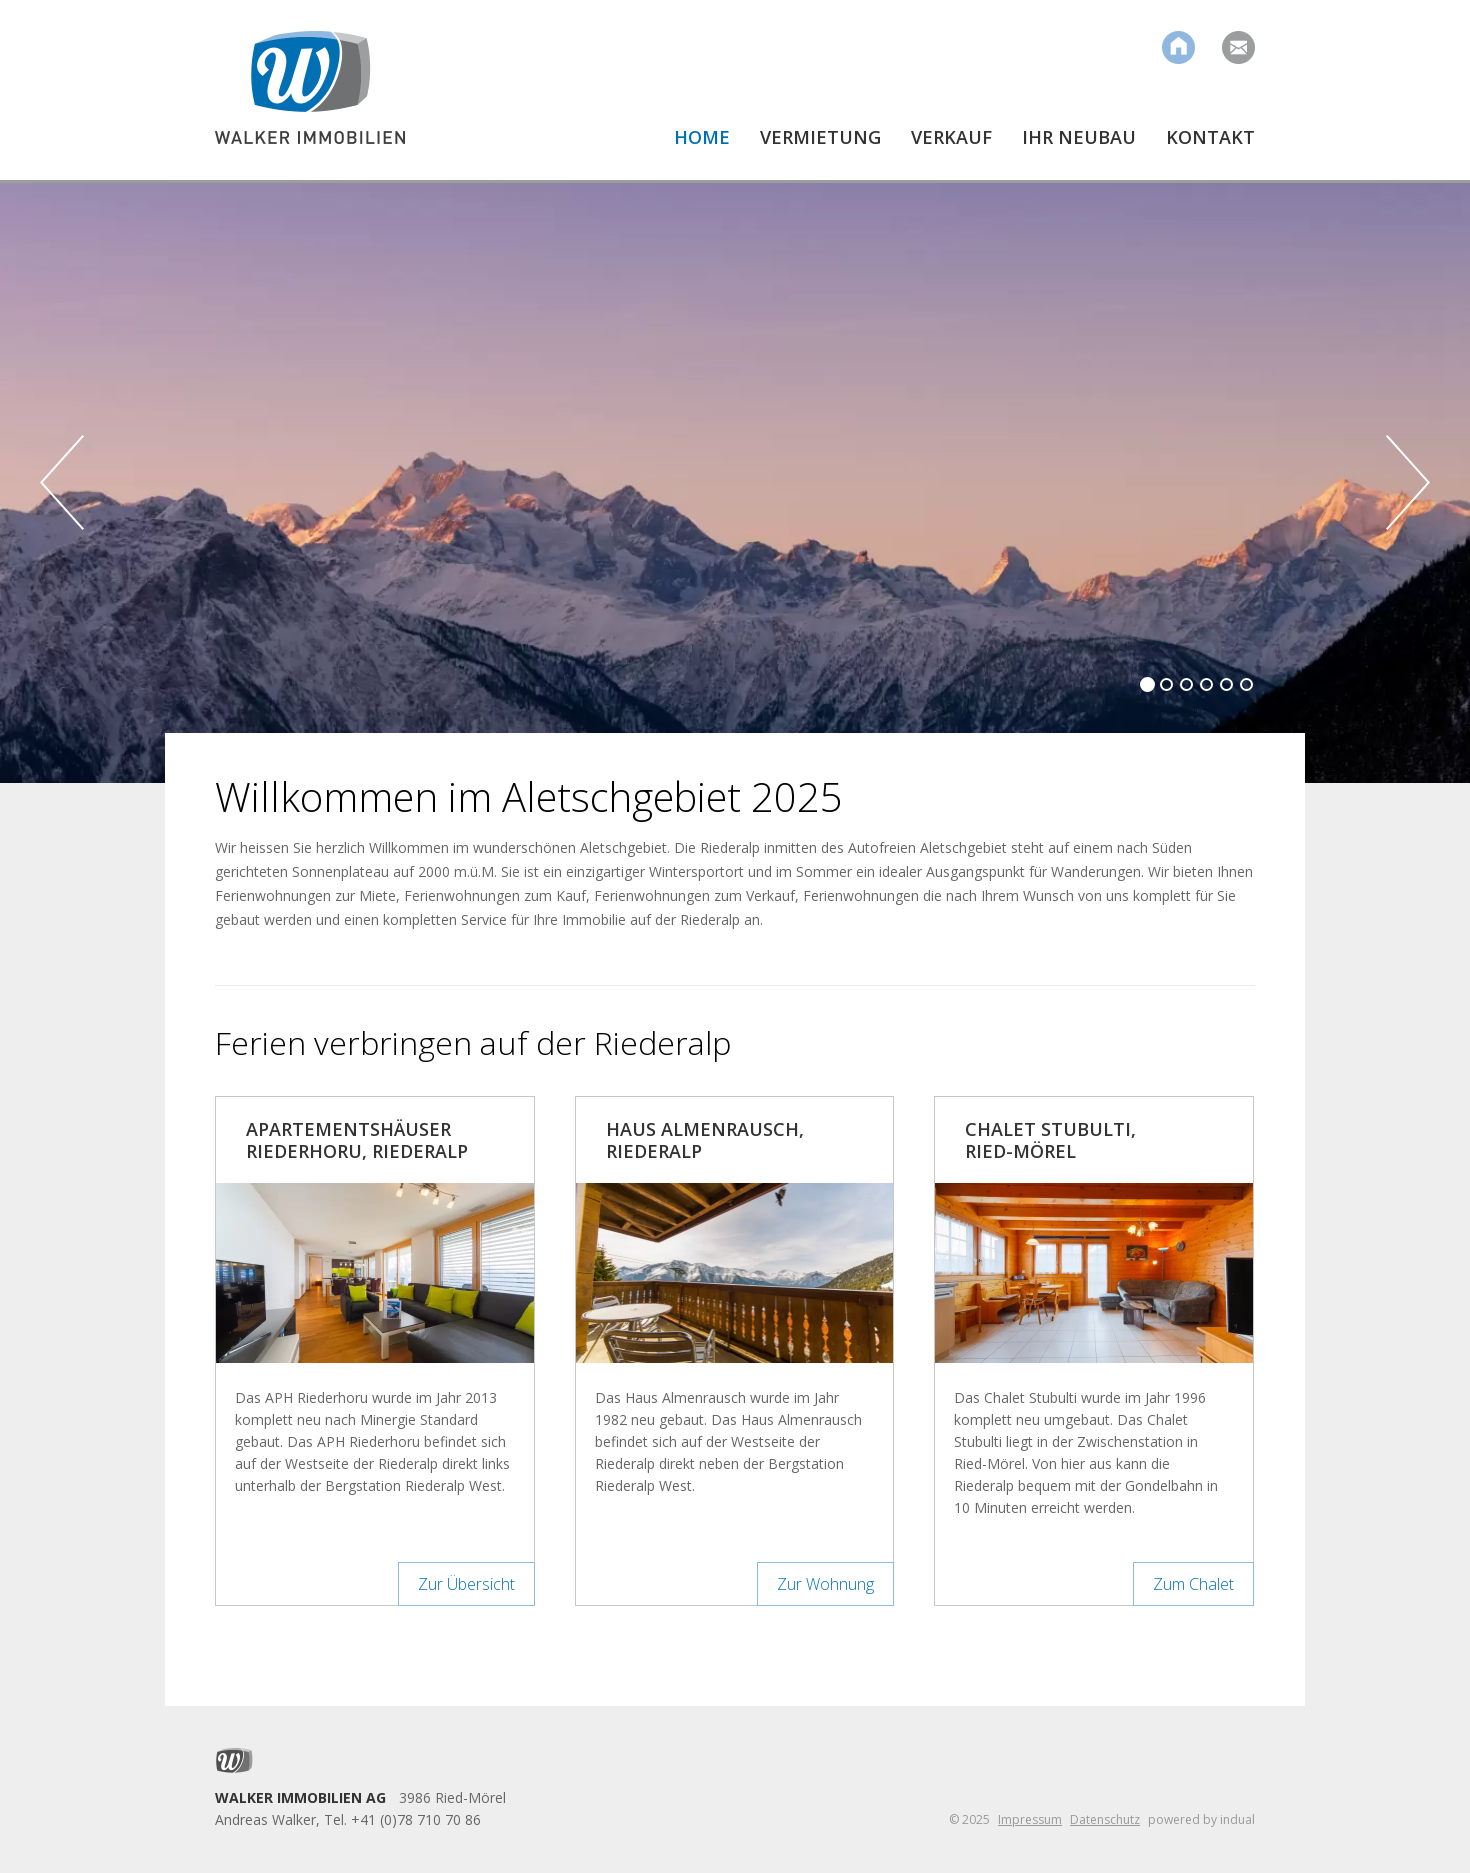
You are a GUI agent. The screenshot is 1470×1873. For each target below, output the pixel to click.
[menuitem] (687, 153)
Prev (62, 483)
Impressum (1030, 1819)
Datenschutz (1105, 1819)
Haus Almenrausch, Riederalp (705, 1140)
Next (1408, 483)
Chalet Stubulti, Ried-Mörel (1050, 1140)
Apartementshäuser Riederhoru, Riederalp (357, 1140)
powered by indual (1201, 1819)
